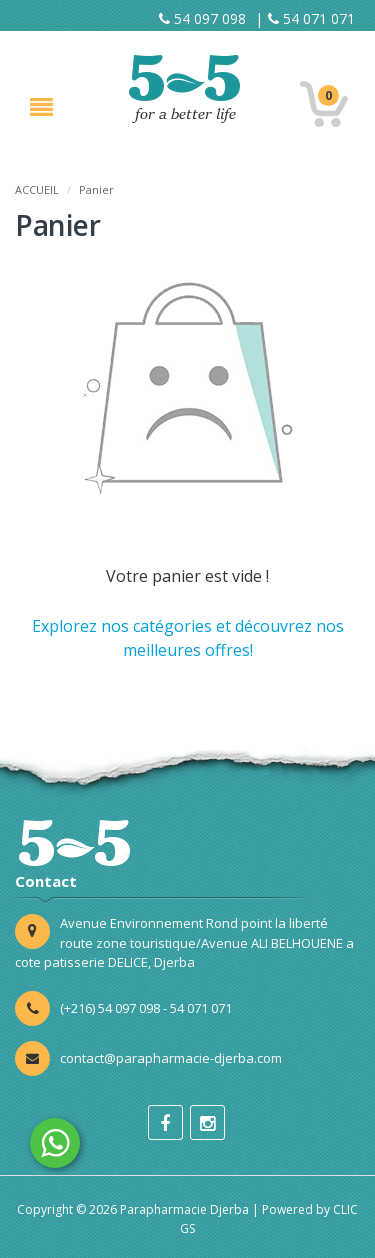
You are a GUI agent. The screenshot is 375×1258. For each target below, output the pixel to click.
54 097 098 (202, 18)
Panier (96, 189)
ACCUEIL (37, 189)
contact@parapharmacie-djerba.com (171, 1058)
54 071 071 (311, 18)
